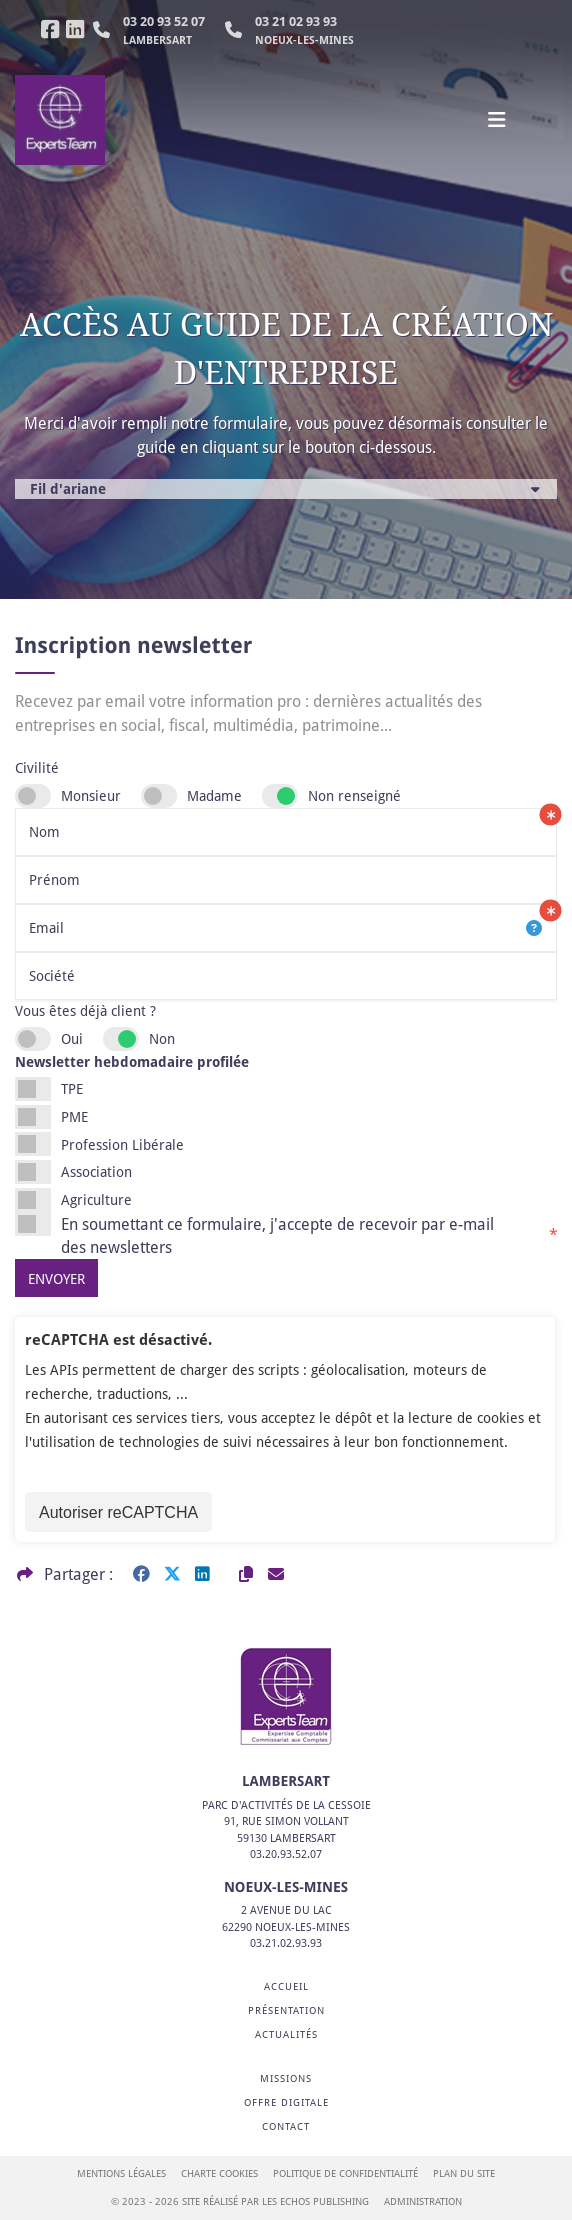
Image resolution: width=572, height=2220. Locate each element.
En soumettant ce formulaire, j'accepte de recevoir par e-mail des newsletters (309, 1235)
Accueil (286, 1986)
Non (162, 1038)
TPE (72, 1088)
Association (96, 1171)
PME (74, 1116)
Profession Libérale (122, 1144)
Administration (423, 2201)
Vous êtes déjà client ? (85, 1010)
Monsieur (91, 795)
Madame (214, 795)
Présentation (286, 2010)
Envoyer (56, 1278)
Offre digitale (286, 2102)
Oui (72, 1038)
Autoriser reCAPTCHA (118, 1512)
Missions (286, 2078)
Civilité (37, 767)
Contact (286, 2126)
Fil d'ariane (68, 488)
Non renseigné (354, 795)
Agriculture (96, 1199)
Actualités (286, 2034)
